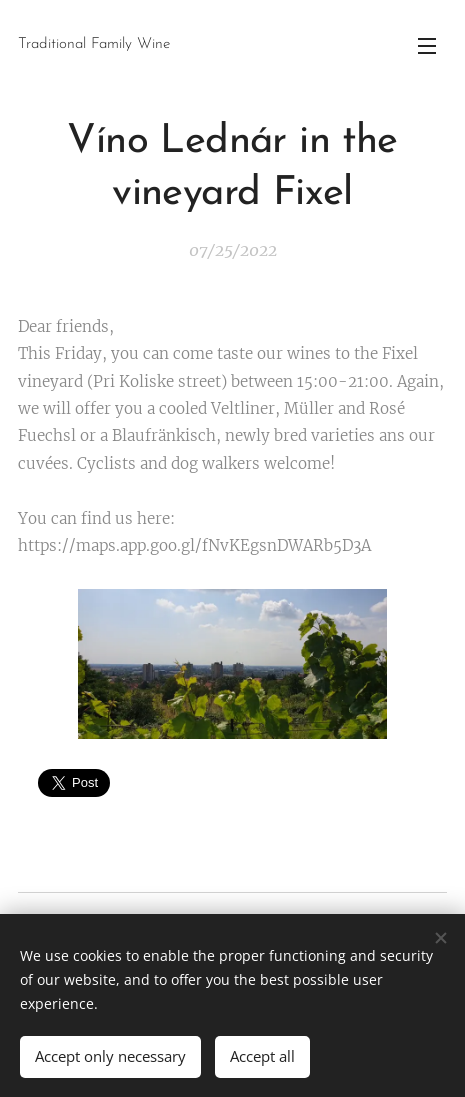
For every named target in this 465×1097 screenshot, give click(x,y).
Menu (427, 46)
